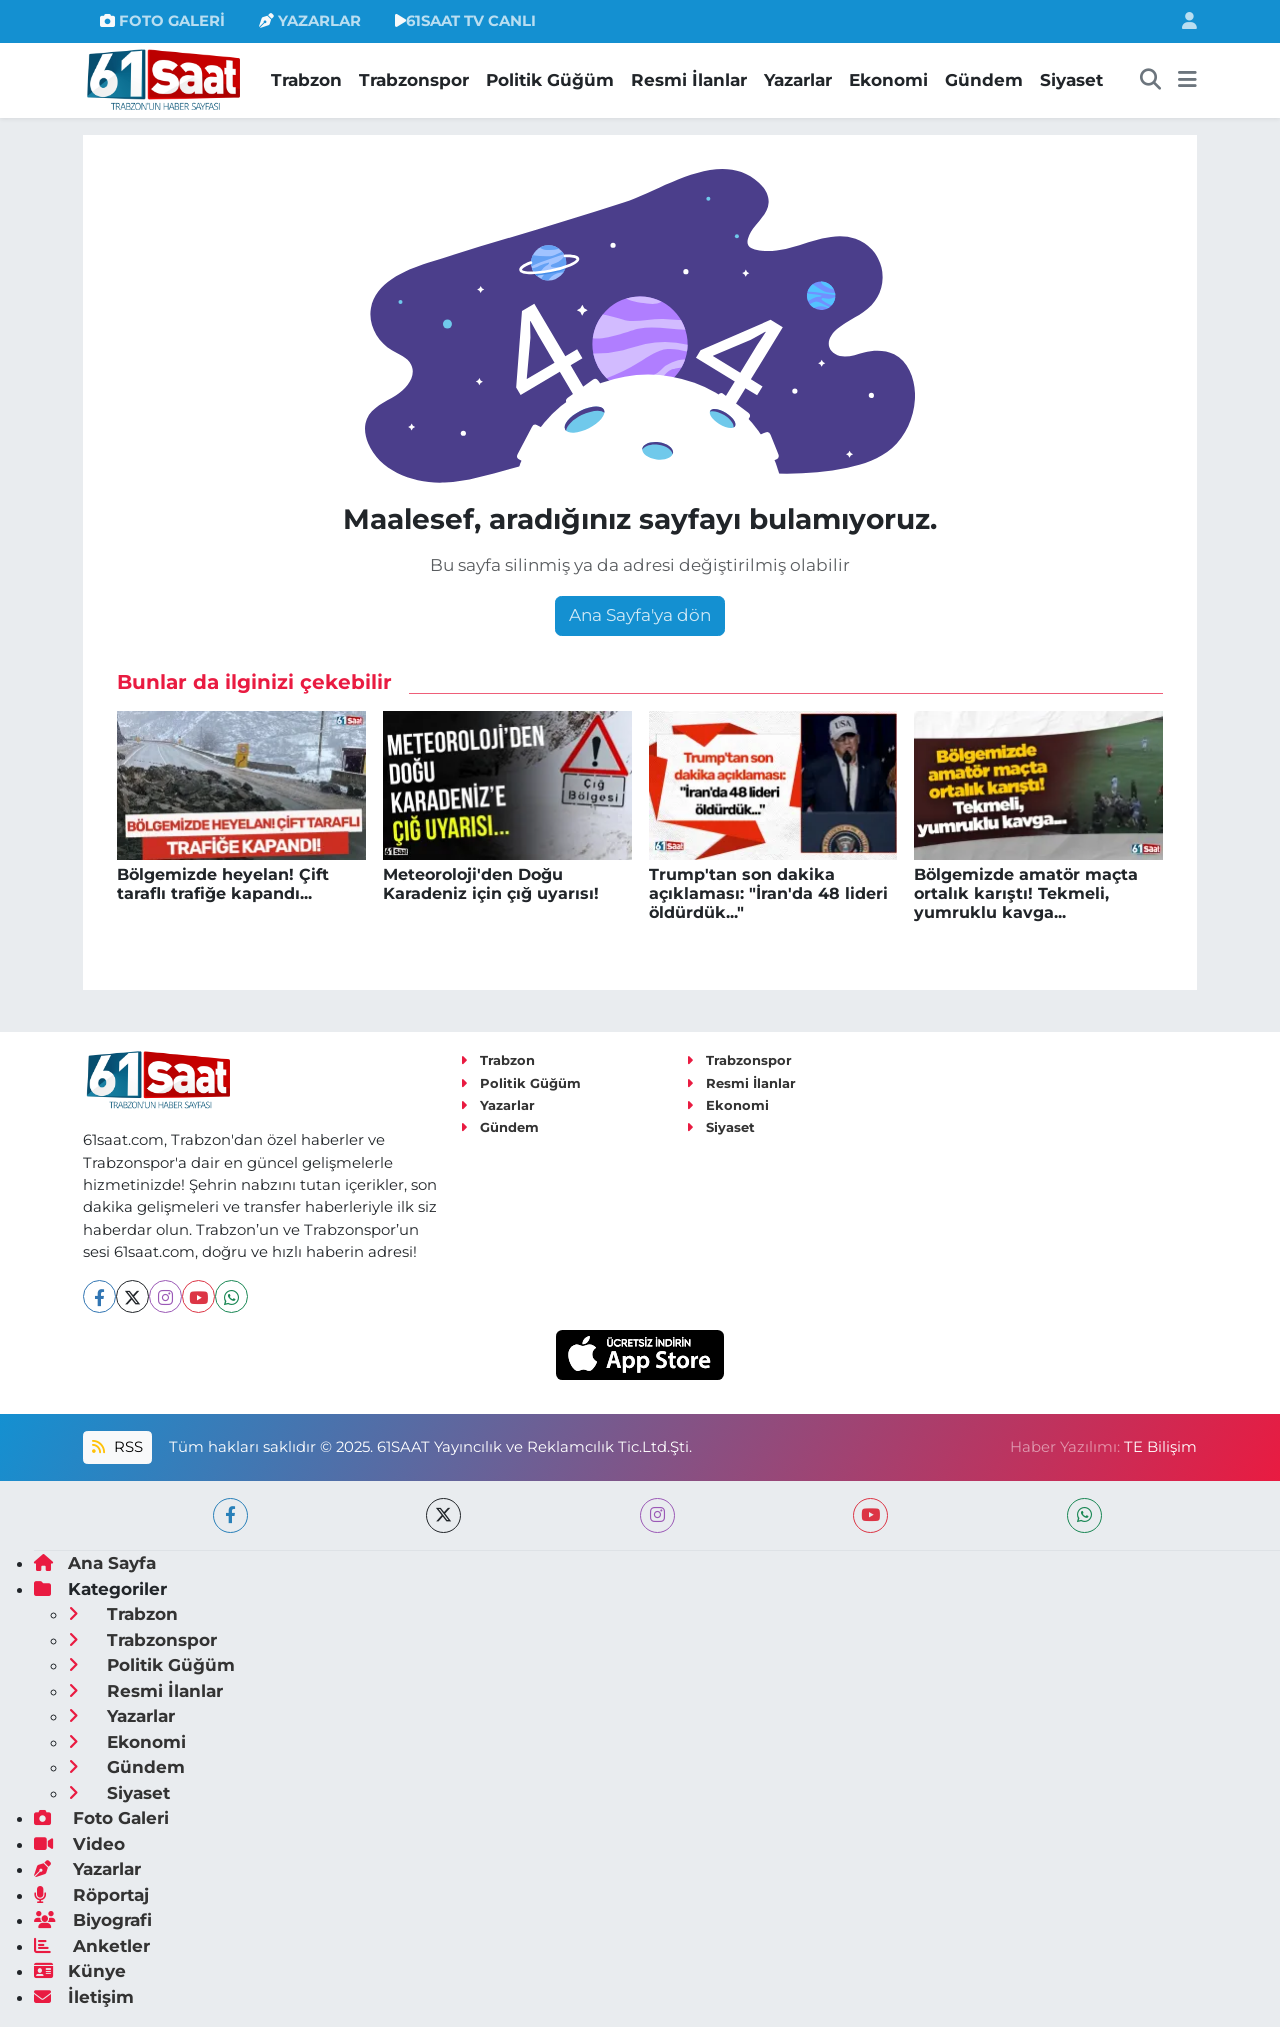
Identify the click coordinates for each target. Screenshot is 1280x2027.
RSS (117, 1447)
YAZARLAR (310, 21)
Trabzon (306, 80)
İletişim (84, 1997)
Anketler (92, 1946)
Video (79, 1844)
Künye (80, 1971)
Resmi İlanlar (689, 80)
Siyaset (1071, 80)
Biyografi (93, 1920)
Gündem (984, 80)
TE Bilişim (1160, 1447)
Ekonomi (888, 80)
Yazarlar (798, 80)
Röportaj (91, 1895)
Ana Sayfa (95, 1563)
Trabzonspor (414, 80)
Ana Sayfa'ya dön (640, 615)
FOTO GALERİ (162, 21)
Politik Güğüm (550, 80)
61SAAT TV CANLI (465, 21)
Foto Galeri (101, 1818)
